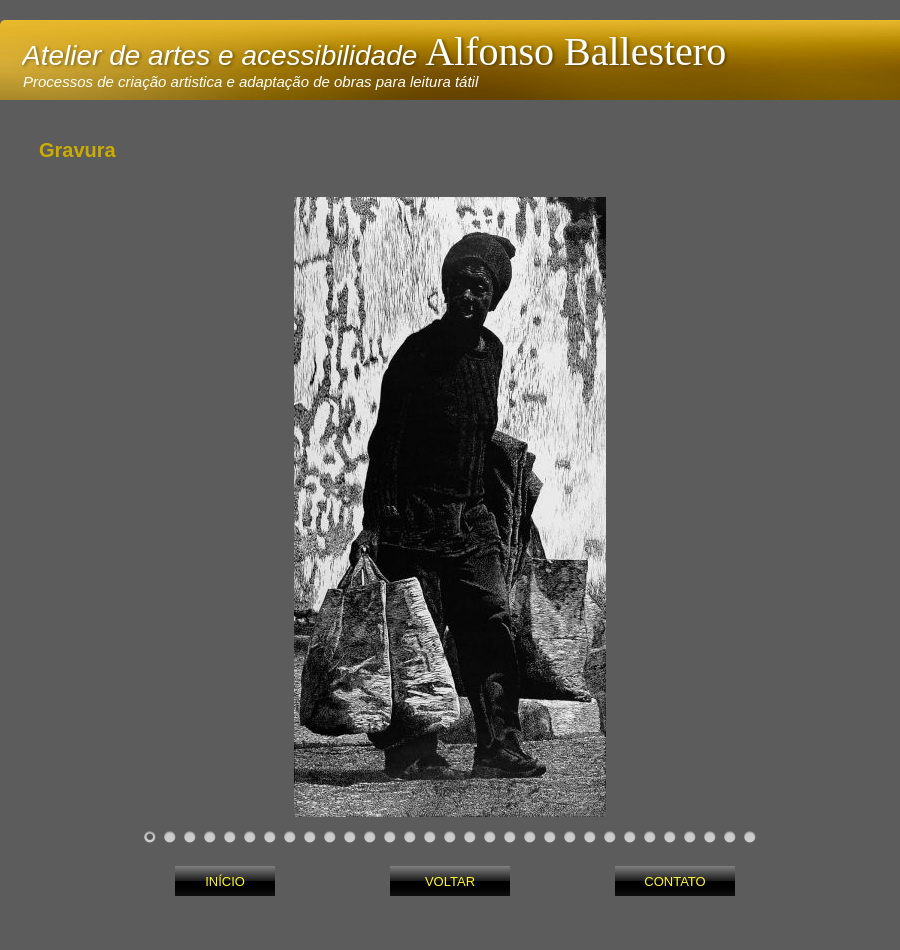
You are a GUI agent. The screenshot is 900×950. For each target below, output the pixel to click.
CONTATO (674, 881)
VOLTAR (450, 881)
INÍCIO (225, 881)
